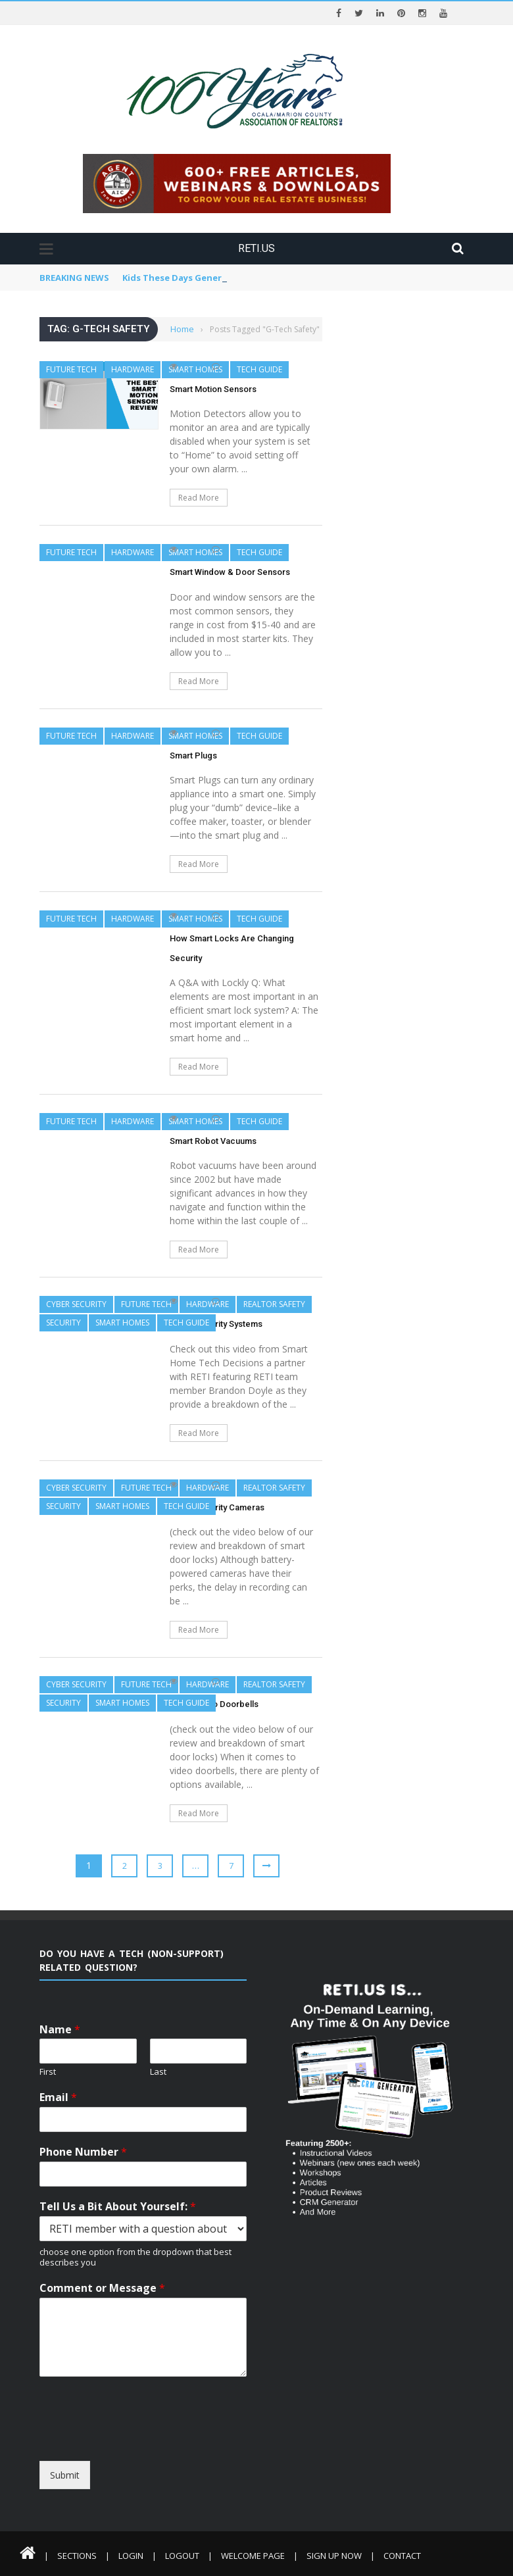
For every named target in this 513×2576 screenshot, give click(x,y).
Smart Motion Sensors (213, 389)
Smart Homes (195, 369)
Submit (65, 2475)
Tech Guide (259, 369)
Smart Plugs (193, 755)
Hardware (132, 369)
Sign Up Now (334, 2556)
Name (59, 2030)
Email (58, 2097)
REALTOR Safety (274, 1304)
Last (158, 2071)
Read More (198, 497)
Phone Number (83, 2152)
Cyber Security (76, 1304)
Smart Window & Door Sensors (230, 572)
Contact (402, 2556)
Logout (182, 2556)
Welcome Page (253, 2556)
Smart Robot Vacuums (213, 1141)
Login (130, 2556)
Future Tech (71, 369)
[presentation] (159, 2449)
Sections (77, 2556)
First (47, 2071)
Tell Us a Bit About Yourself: (117, 2207)
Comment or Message (102, 2288)
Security (63, 1322)
